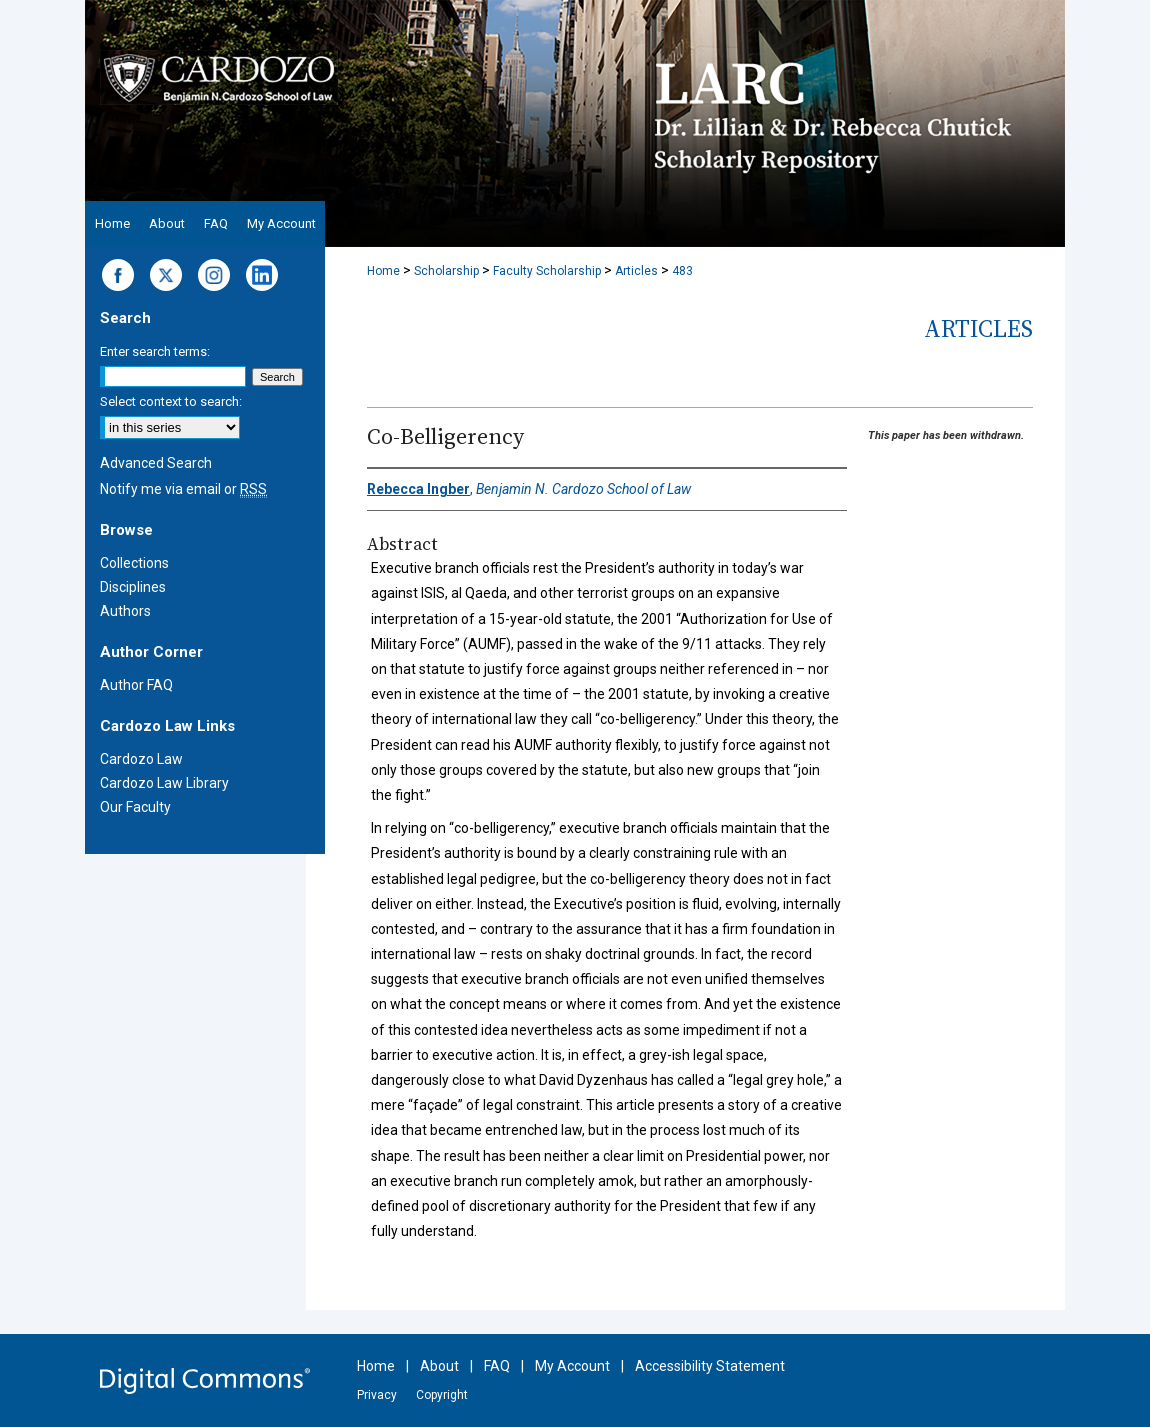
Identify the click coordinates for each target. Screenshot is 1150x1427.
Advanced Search (156, 463)
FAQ (497, 1366)
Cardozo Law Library (164, 783)
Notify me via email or (183, 489)
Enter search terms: (155, 351)
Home (383, 271)
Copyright (442, 1395)
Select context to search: (171, 401)
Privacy (377, 1395)
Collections (134, 563)
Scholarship (446, 271)
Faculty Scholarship (547, 271)
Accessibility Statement (710, 1366)
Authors (125, 611)
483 (682, 271)
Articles (636, 271)
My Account (572, 1366)
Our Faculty (135, 807)
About (439, 1366)
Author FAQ (136, 685)
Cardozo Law (141, 759)
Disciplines (133, 587)
